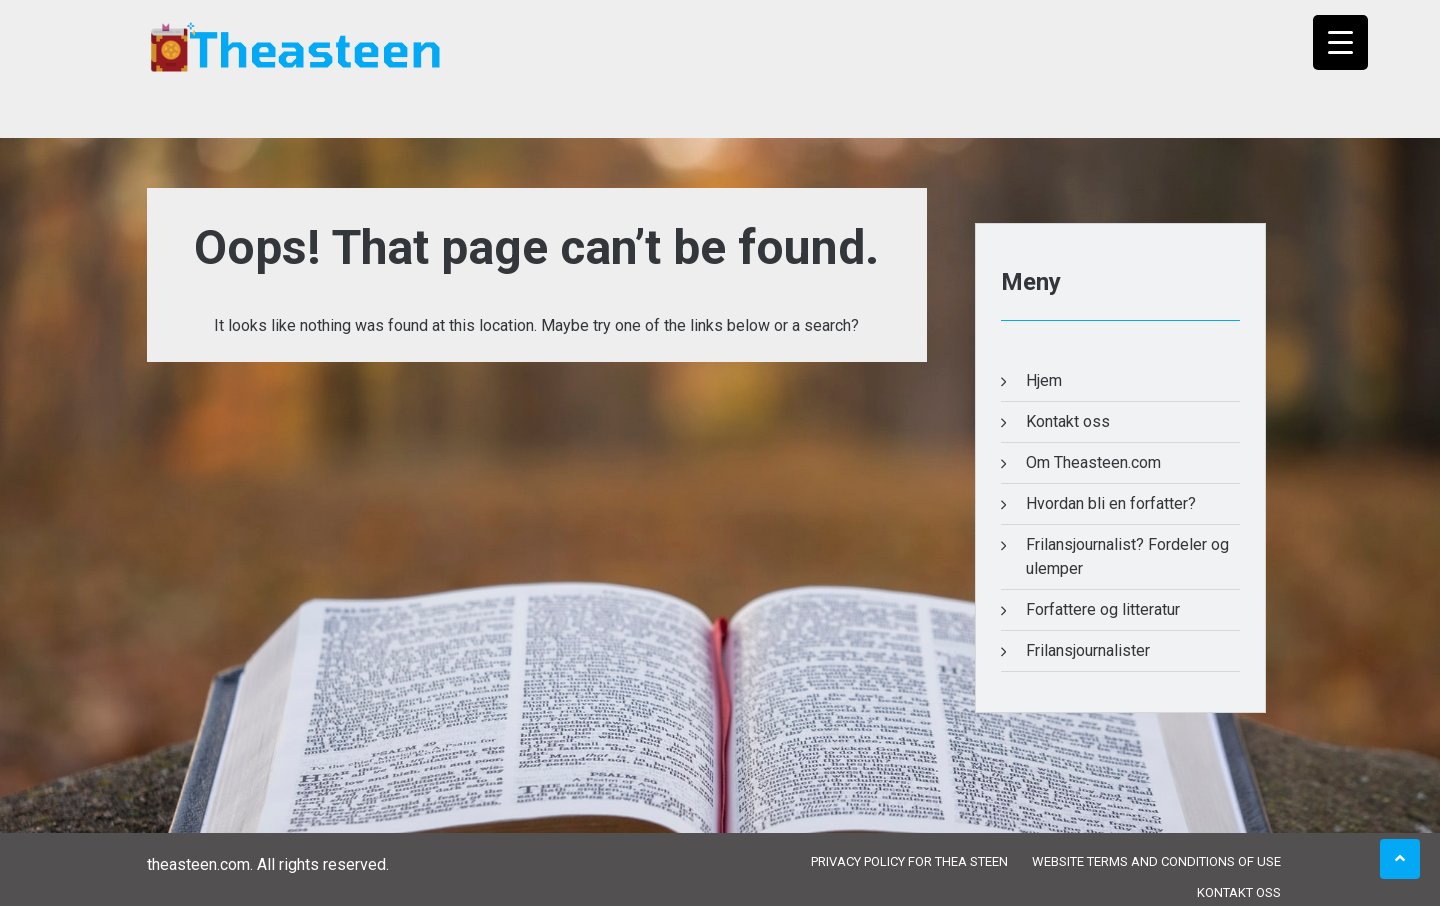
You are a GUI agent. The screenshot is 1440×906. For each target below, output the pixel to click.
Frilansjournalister (1088, 650)
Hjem (1044, 380)
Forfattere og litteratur (1103, 609)
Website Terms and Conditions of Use (1156, 861)
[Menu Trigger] (1340, 42)
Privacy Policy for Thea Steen (909, 861)
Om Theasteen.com (1093, 462)
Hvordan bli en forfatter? (1111, 503)
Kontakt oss (1068, 421)
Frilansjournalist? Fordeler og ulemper (1127, 556)
